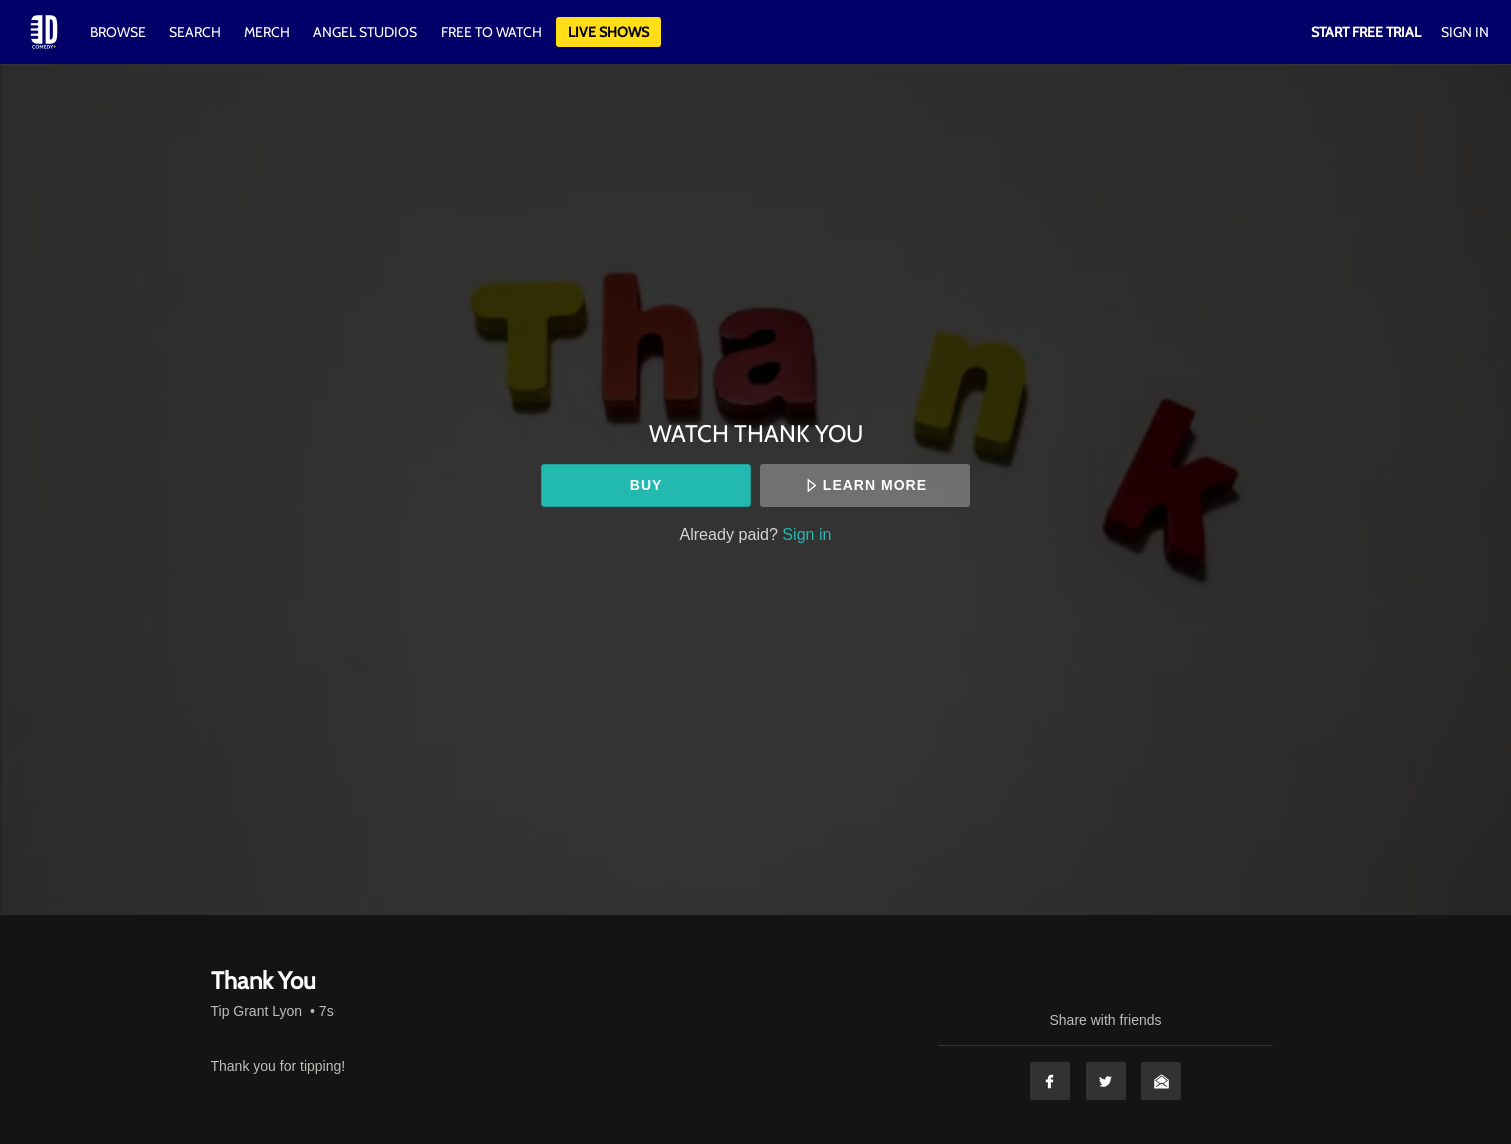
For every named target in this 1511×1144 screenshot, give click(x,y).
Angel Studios (365, 32)
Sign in (806, 534)
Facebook (1050, 1081)
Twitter (1106, 1081)
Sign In (1465, 32)
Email (1161, 1081)
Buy (646, 485)
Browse (119, 32)
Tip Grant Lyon (257, 1011)
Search (196, 32)
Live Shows (608, 32)
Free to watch (491, 32)
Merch (267, 32)
